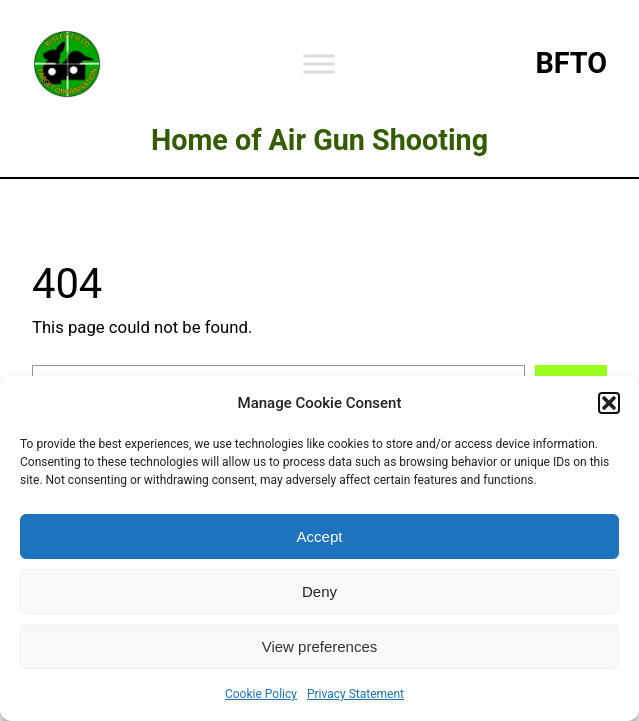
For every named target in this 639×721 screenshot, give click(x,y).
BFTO (571, 63)
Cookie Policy (261, 694)
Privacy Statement (355, 694)
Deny (319, 591)
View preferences (320, 646)
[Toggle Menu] (319, 63)
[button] (609, 403)
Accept (320, 536)
